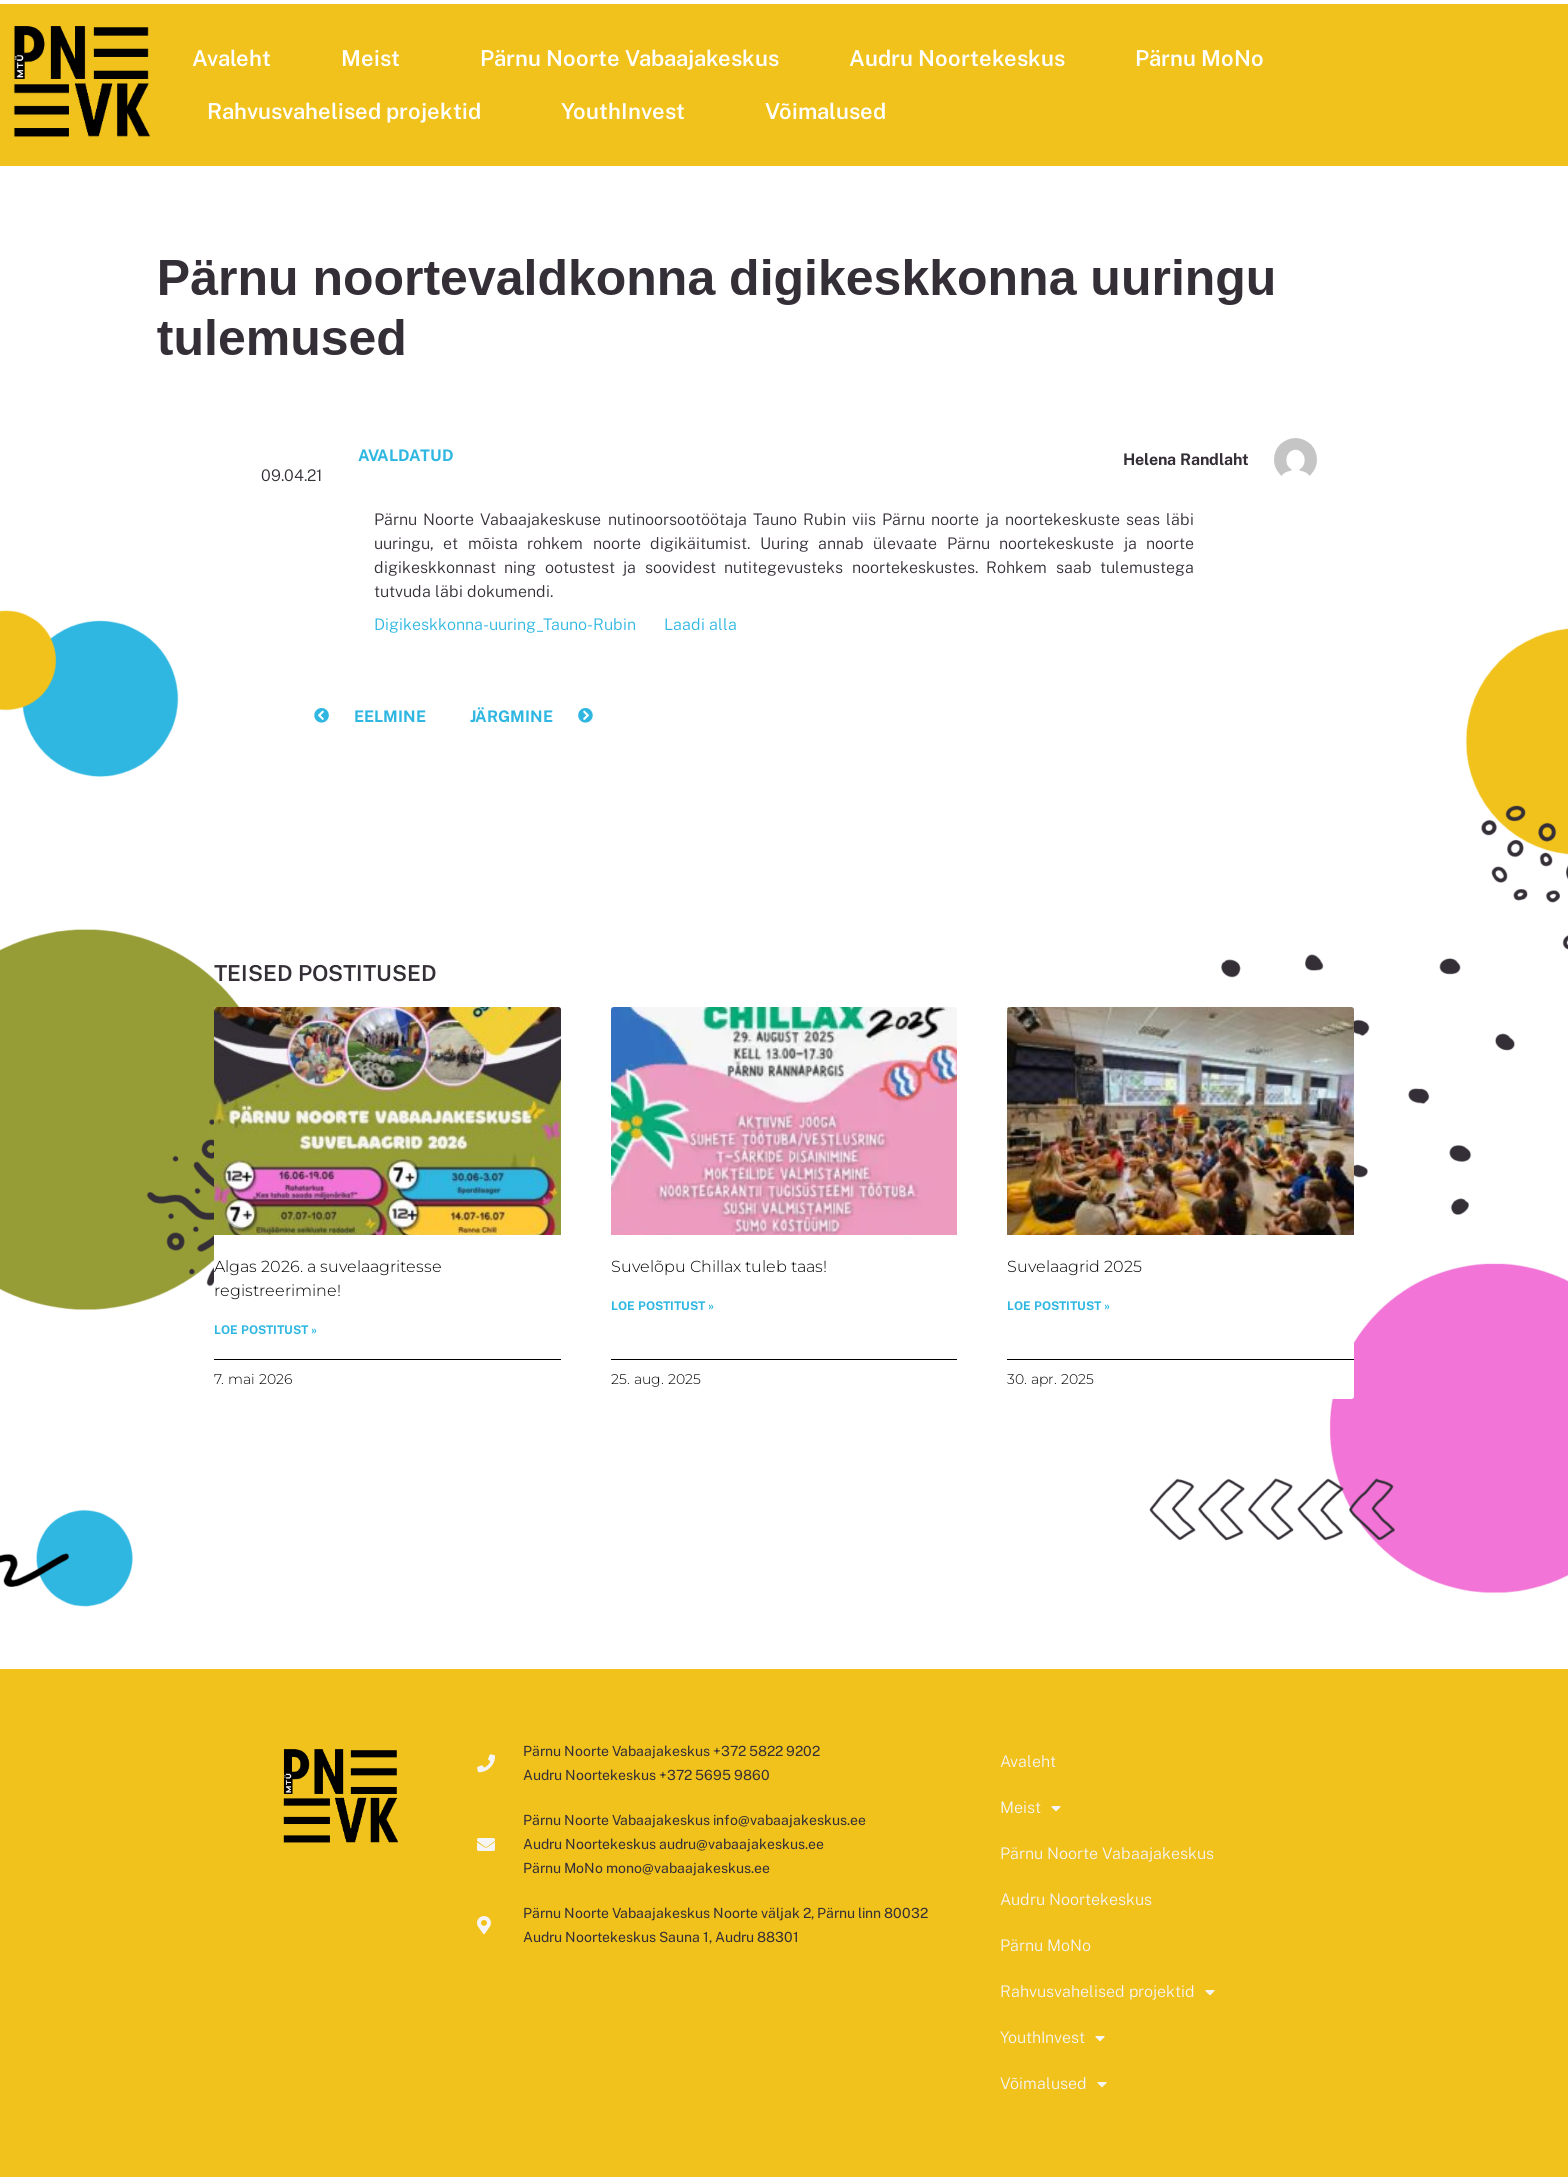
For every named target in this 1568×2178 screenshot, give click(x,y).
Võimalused (830, 111)
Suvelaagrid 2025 (1074, 1266)
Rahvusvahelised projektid (349, 111)
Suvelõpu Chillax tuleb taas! (719, 1266)
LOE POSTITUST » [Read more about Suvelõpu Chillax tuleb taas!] (662, 1307)
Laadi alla (700, 624)
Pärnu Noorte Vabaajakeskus (629, 58)
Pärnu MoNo (1199, 58)
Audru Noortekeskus (957, 58)
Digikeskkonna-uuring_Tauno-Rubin (505, 624)
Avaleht (231, 58)
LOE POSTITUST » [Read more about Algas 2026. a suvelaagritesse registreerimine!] (265, 1331)
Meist (375, 58)
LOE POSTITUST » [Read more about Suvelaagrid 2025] (1058, 1307)
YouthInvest (628, 111)
